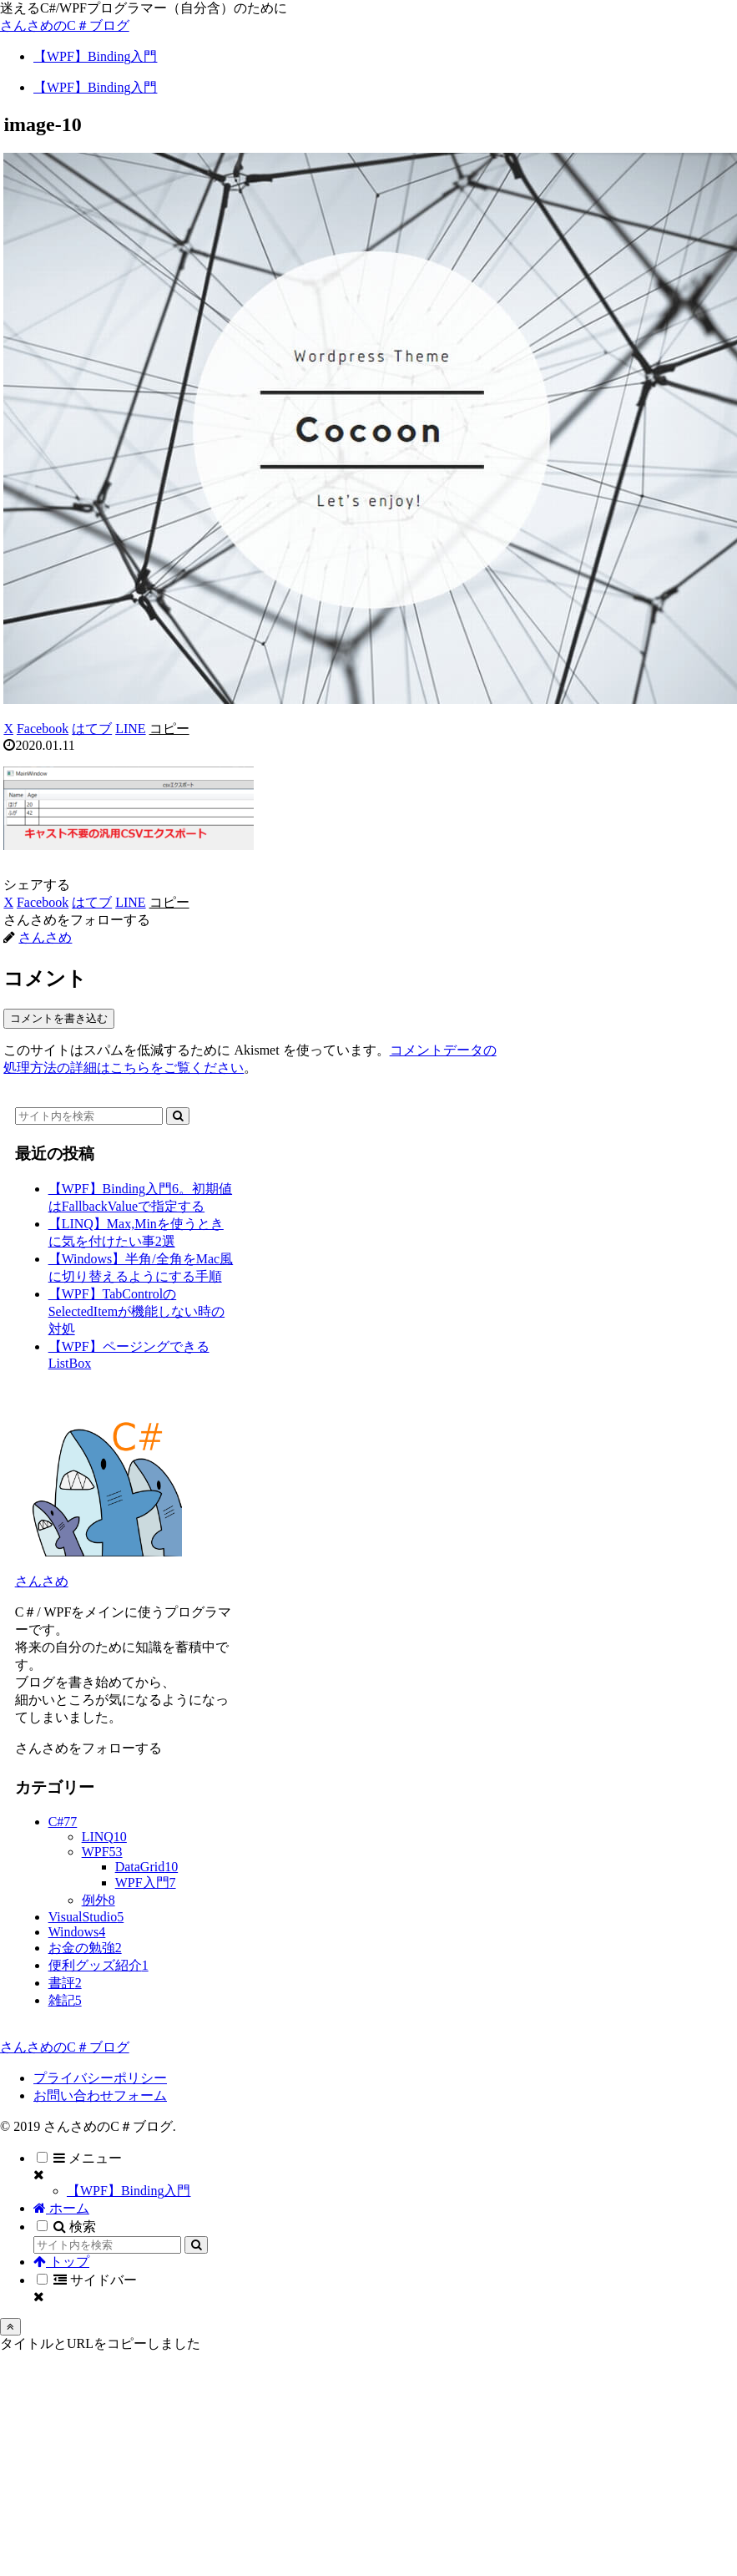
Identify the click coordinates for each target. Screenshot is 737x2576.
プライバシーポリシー (100, 2078)
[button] (169, 728)
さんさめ (41, 1581)
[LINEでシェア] (130, 728)
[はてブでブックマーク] (92, 728)
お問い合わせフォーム (100, 2095)
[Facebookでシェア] (42, 728)
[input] (89, 1116)
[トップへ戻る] (10, 2327)
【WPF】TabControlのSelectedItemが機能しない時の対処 (136, 1311)
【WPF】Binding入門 (128, 2191)
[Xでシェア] (8, 728)
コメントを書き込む (59, 1018)
